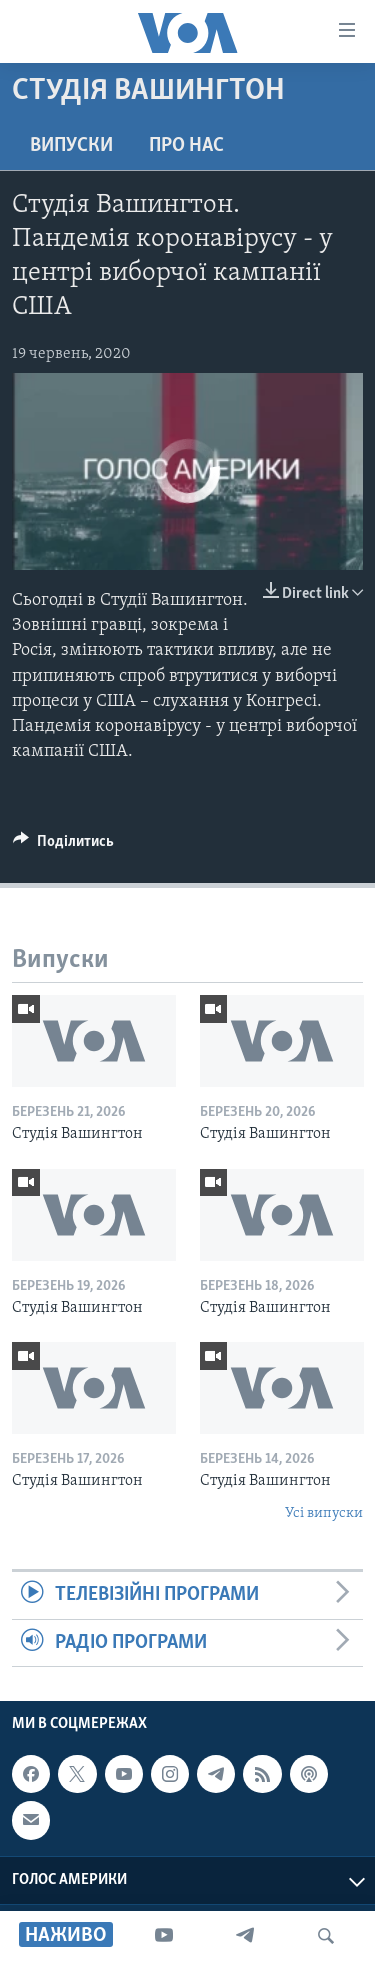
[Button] (63, 846)
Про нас (186, 146)
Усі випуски (324, 1513)
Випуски (71, 146)
